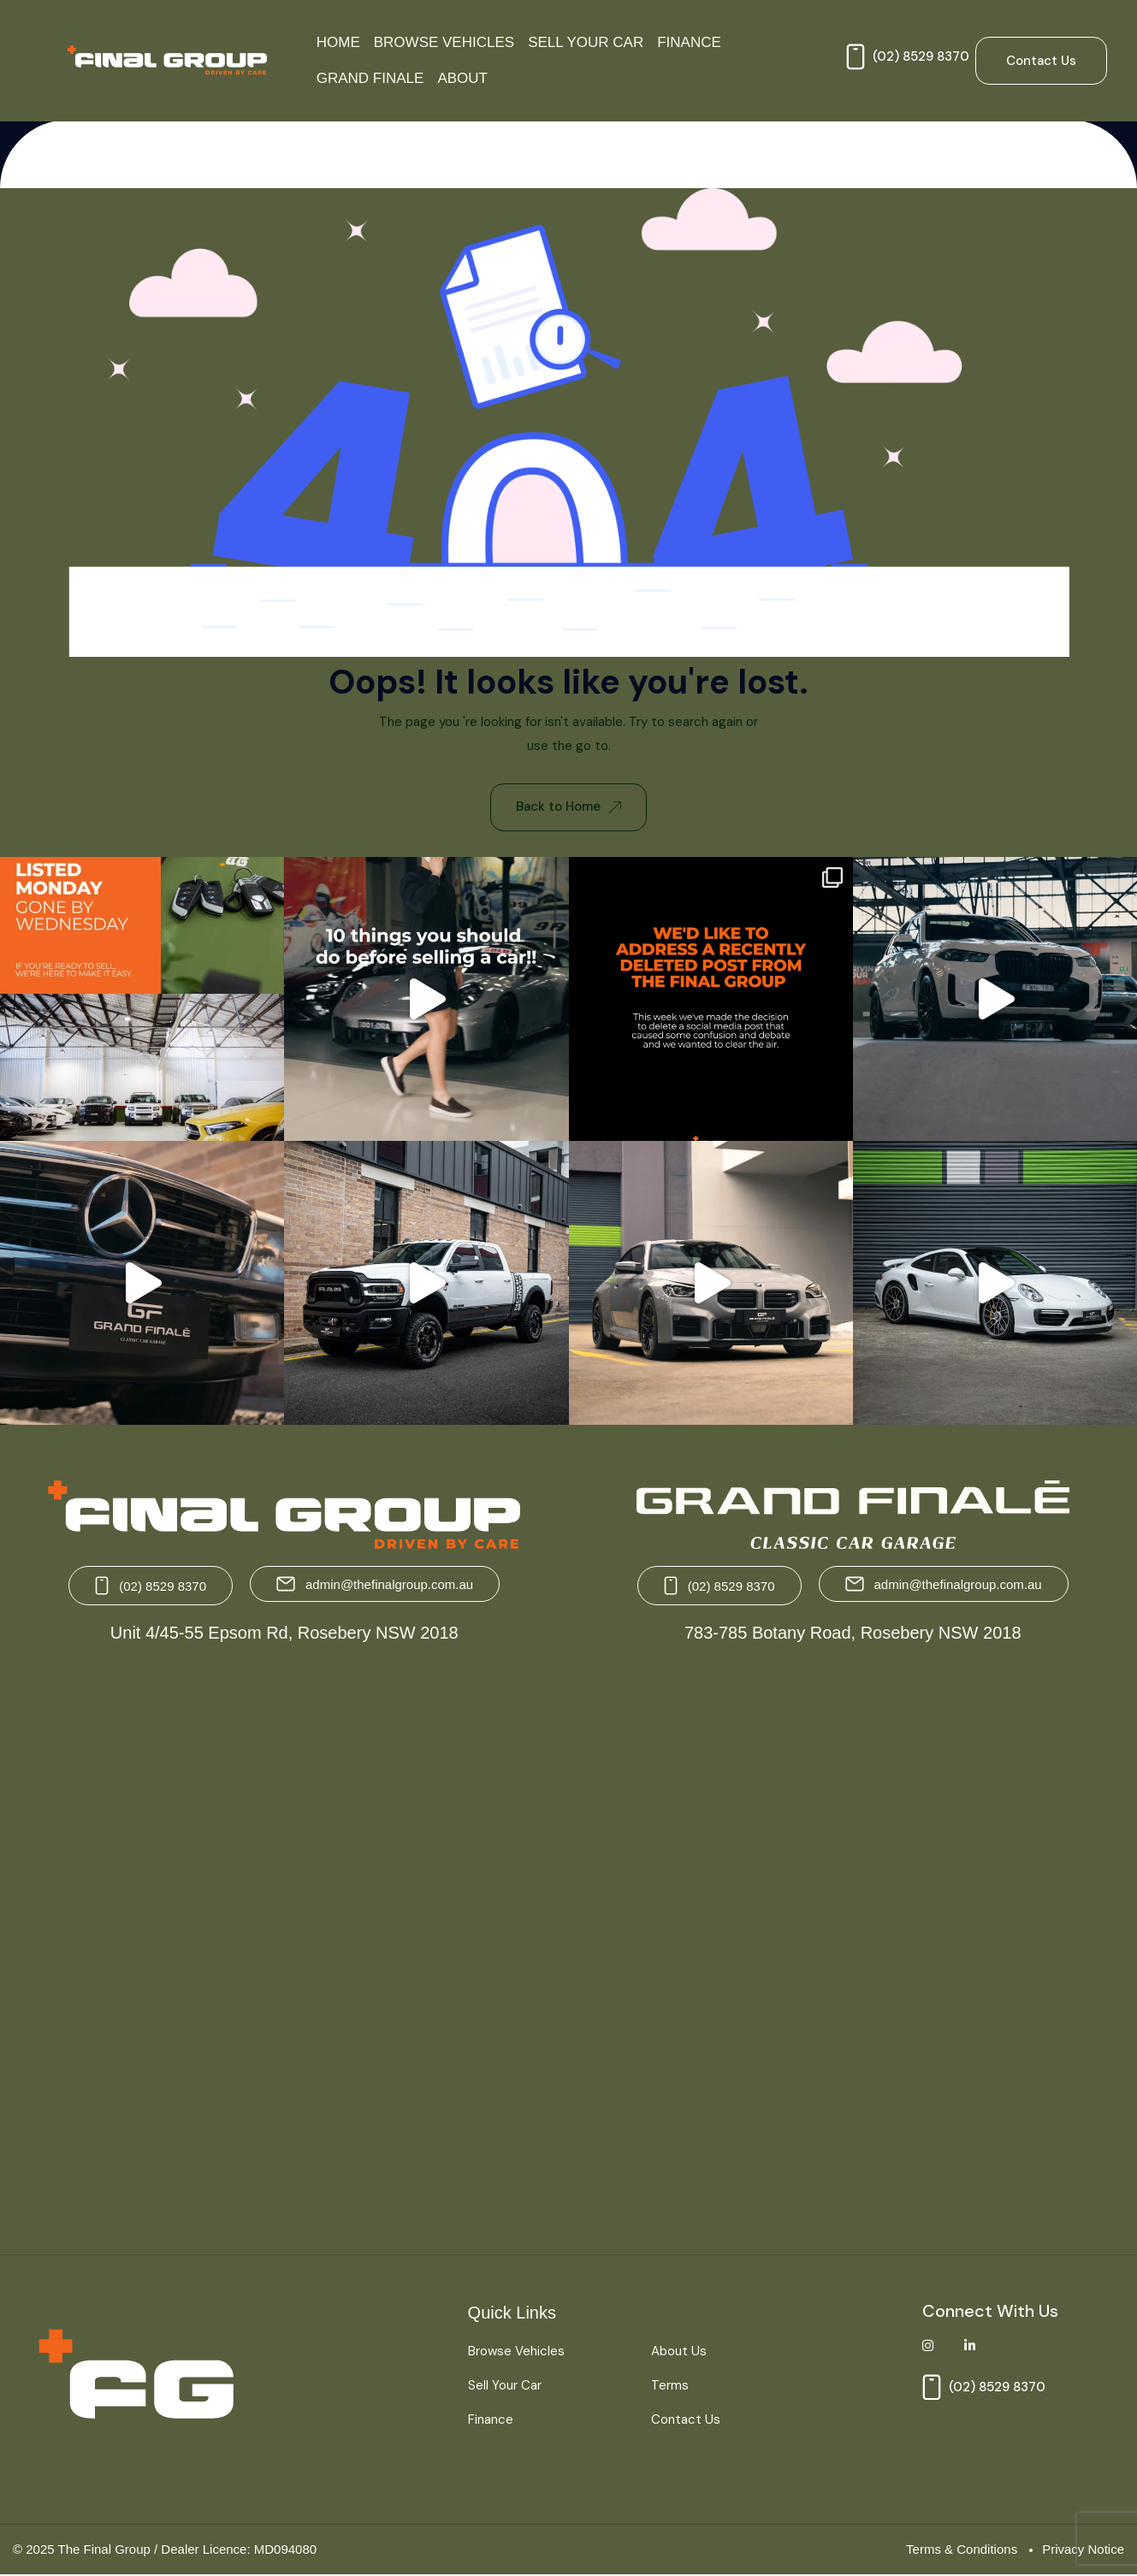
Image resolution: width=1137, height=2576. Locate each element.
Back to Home (568, 806)
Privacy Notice (1083, 2549)
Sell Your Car (585, 42)
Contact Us (685, 2419)
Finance (689, 42)
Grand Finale (370, 78)
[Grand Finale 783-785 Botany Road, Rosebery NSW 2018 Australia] (851, 1943)
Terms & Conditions (961, 2549)
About (462, 78)
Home (338, 42)
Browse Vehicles (444, 42)
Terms (670, 2385)
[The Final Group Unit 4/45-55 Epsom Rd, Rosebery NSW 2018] (286, 1943)
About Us (679, 2352)
